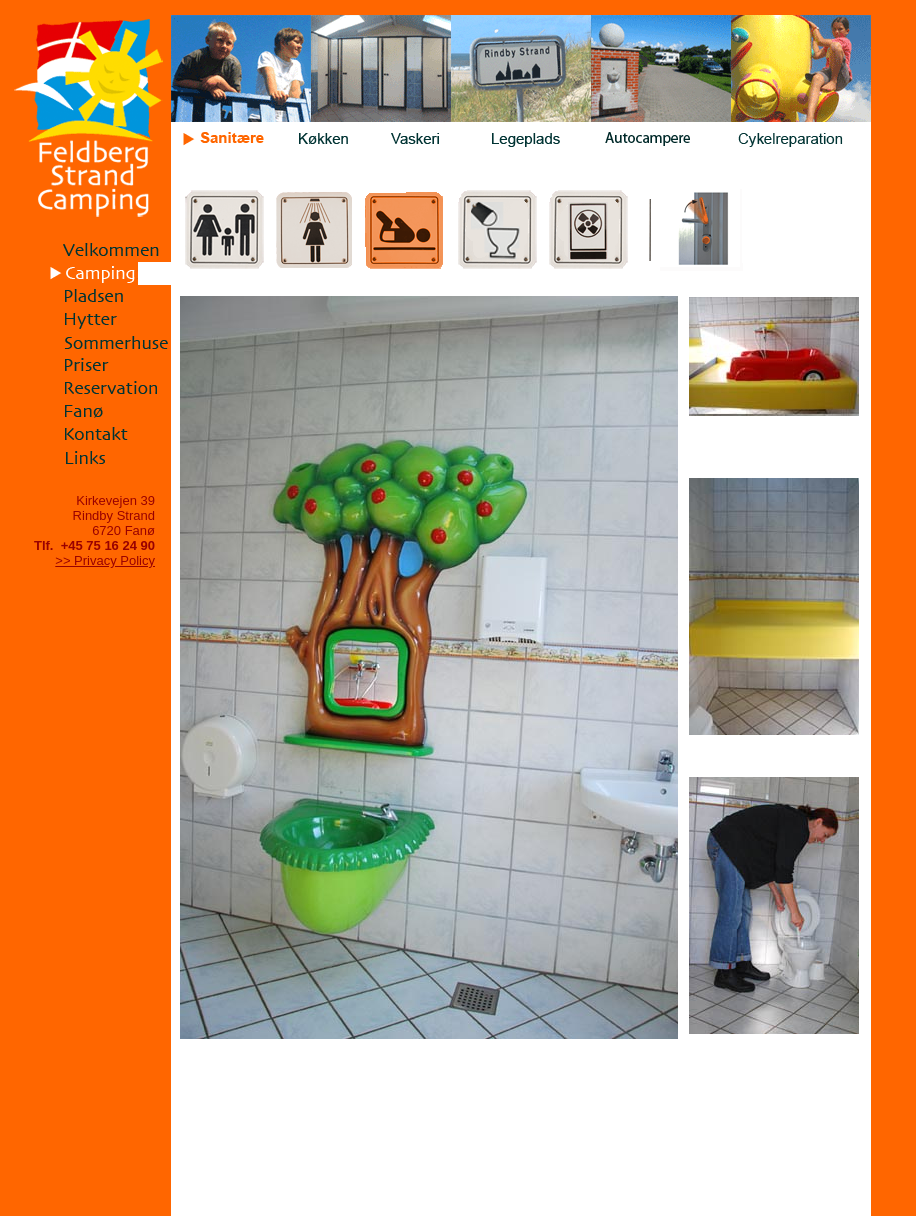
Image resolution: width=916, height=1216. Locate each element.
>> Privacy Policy (105, 560)
